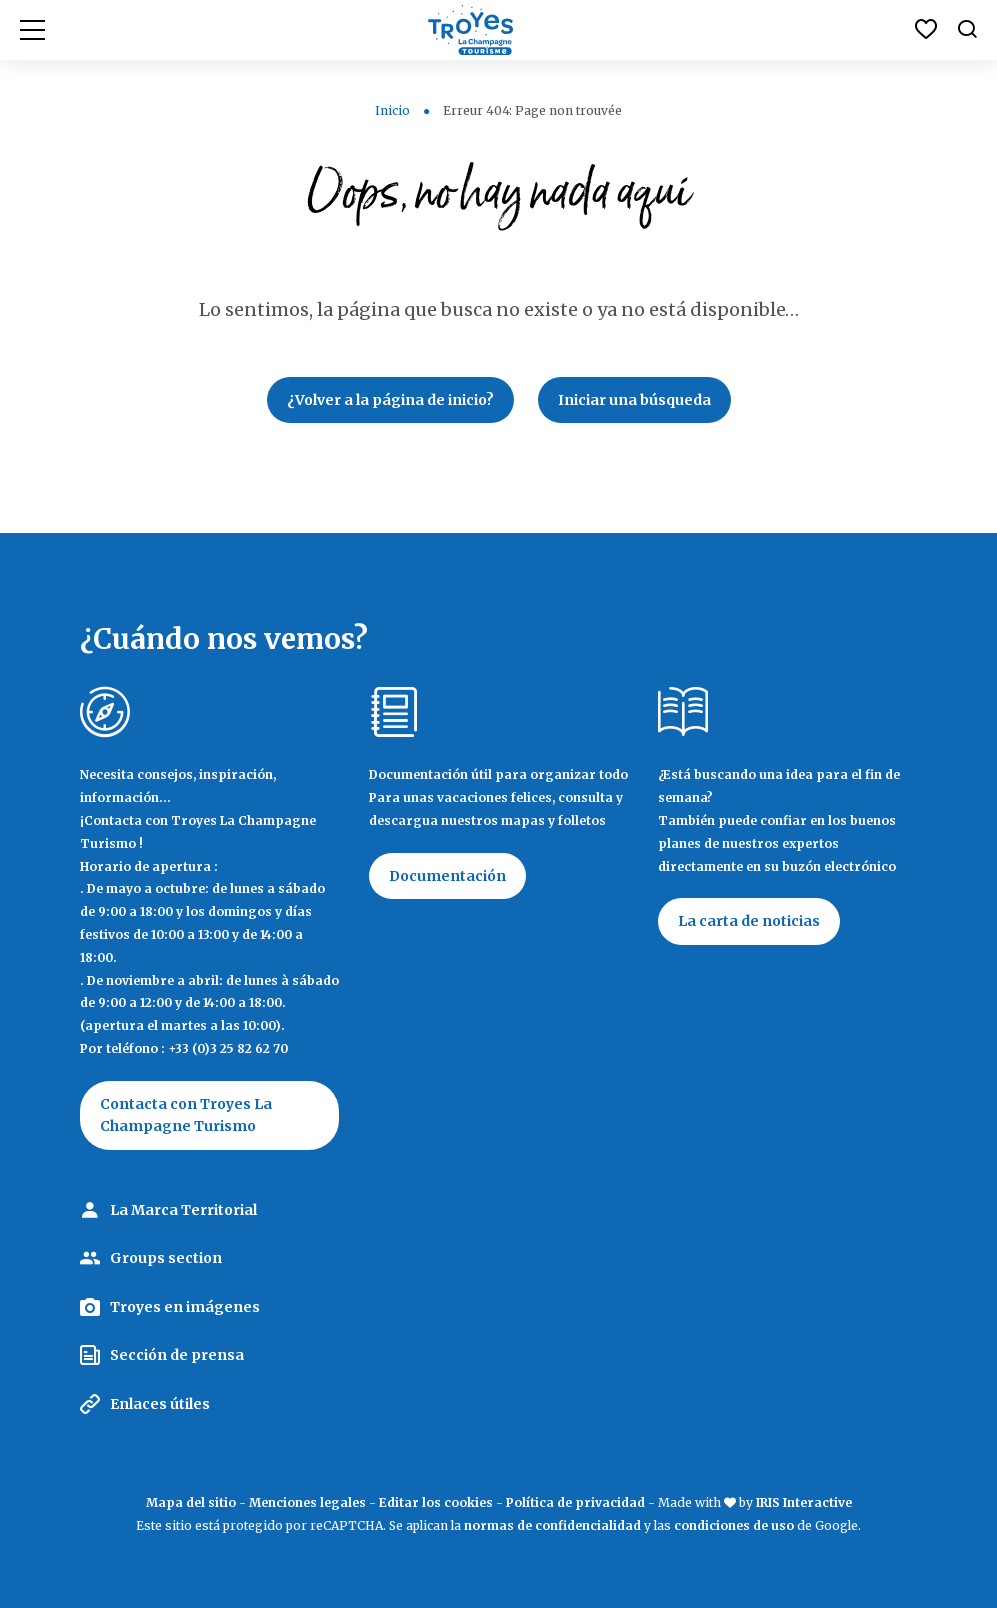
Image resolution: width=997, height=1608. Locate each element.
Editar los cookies (436, 1502)
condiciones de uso (734, 1525)
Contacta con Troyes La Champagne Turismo (186, 1115)
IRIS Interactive (804, 1502)
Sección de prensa (177, 1355)
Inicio (392, 110)
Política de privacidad (575, 1502)
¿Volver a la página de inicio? (390, 400)
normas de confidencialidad (552, 1525)
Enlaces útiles (160, 1404)
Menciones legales (307, 1502)
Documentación (447, 876)
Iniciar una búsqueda (634, 400)
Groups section (166, 1258)
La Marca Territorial (183, 1210)
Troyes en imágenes (185, 1307)
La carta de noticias (749, 921)
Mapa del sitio (191, 1502)
